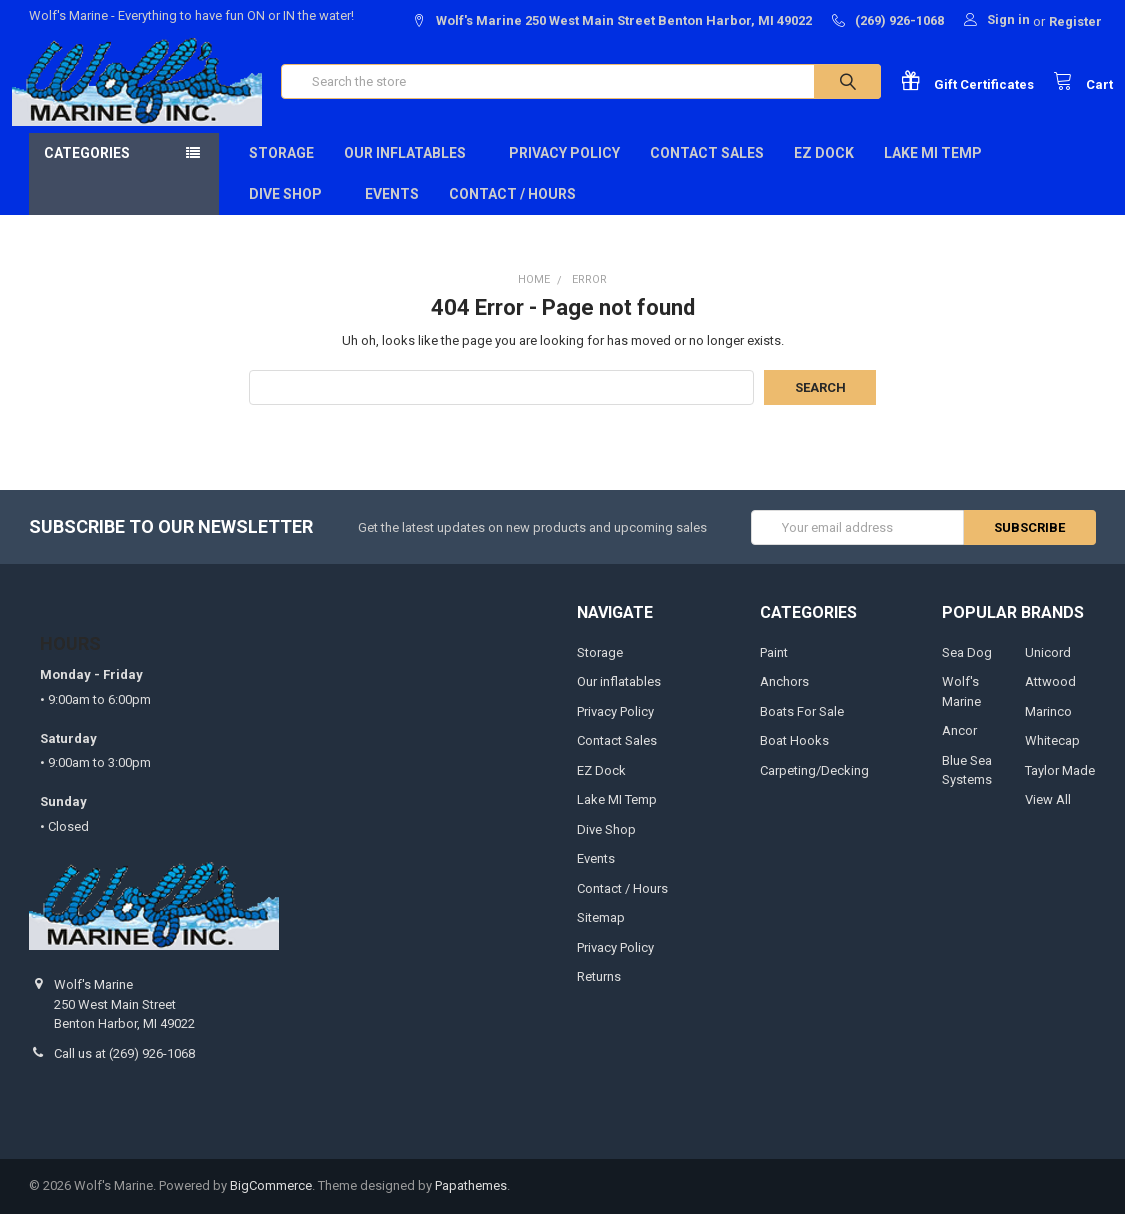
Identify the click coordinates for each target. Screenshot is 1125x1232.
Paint (774, 670)
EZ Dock (824, 171)
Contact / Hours (512, 212)
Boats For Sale (802, 729)
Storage (281, 171)
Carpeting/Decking (814, 788)
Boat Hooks (794, 758)
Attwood (1050, 699)
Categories (87, 171)
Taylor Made (1060, 788)
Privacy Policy (564, 171)
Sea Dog (967, 670)
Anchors (784, 699)
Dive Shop (292, 212)
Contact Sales (707, 171)
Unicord (1048, 670)
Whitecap (1052, 758)
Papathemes (471, 1204)
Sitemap (601, 935)
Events (392, 212)
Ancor (959, 748)
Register (1075, 21)
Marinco (1048, 729)
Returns (599, 994)
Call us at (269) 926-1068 (124, 1071)
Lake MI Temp (933, 171)
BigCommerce (271, 1204)
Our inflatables (411, 171)
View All (1048, 817)
